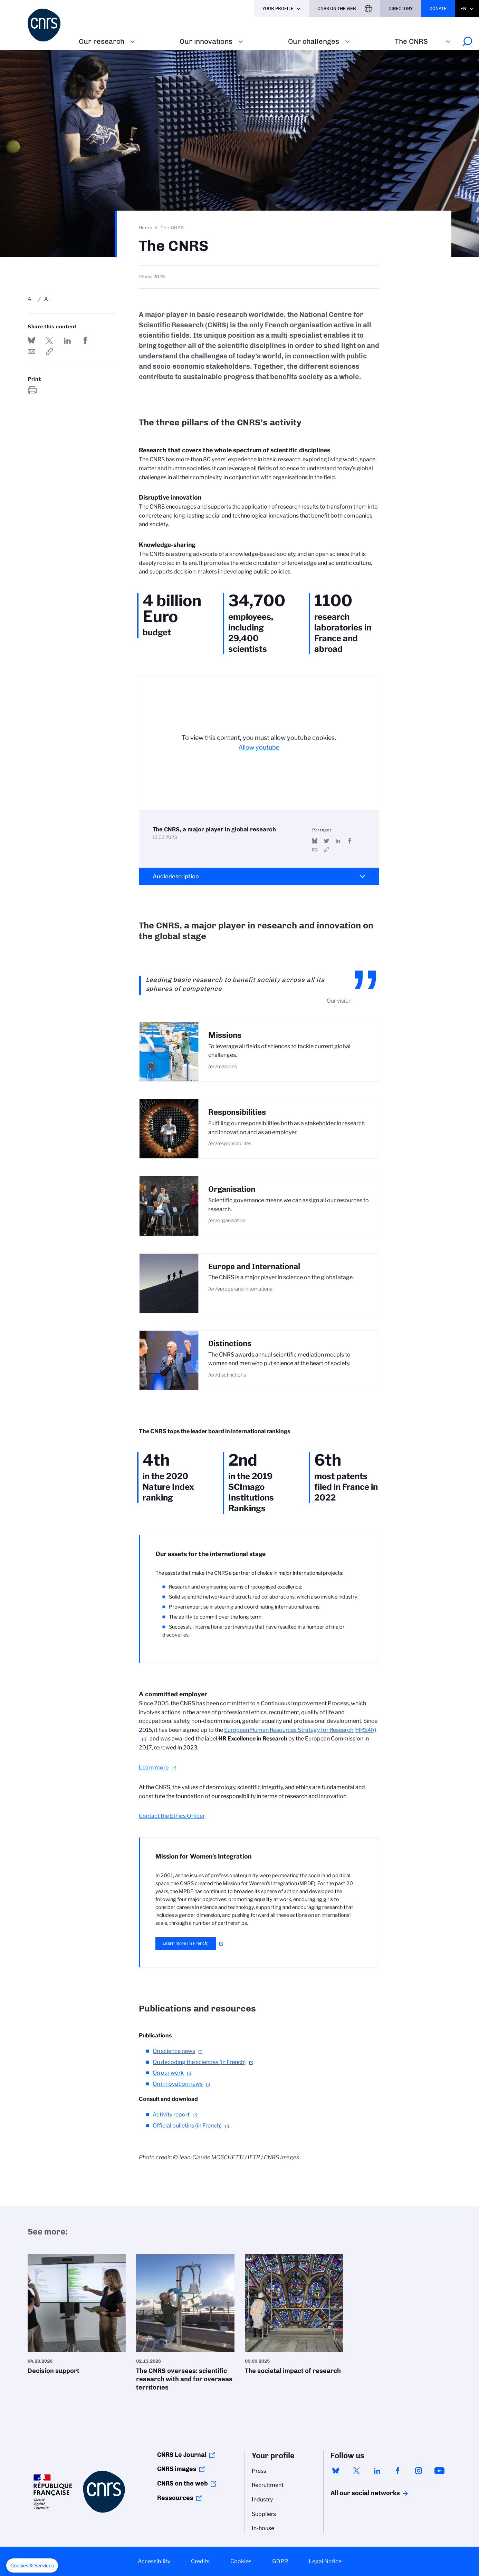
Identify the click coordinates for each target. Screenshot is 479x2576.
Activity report (171, 2114)
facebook (398, 2471)
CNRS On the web (336, 8)
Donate (438, 8)
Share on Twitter (49, 340)
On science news (174, 2051)
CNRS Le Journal (182, 2455)
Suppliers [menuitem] (264, 2514)
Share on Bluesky (31, 340)
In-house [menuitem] (263, 2528)
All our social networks (357, 2493)
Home (146, 227)
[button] (32, 2565)
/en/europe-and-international (241, 1289)
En (463, 8)
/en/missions (222, 1066)
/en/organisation (227, 1220)
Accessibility (154, 2561)
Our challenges (313, 41)
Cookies (240, 2561)
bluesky (335, 2471)
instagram (418, 2471)
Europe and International (254, 1266)
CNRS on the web (182, 2483)
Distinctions (229, 1343)
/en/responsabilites (229, 1143)
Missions (224, 1035)
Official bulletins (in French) (187, 2125)
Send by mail (31, 351)
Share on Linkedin (67, 340)
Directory (401, 8)
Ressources (175, 2498)
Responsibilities (237, 1112)
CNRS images (177, 2469)
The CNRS (411, 41)
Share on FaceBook (85, 340)
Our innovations (206, 41)
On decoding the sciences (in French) (199, 2062)
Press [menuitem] (259, 2471)
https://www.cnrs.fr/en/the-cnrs (49, 351)
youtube (439, 2471)
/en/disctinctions (227, 1375)
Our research (101, 41)
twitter (356, 2471)
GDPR (280, 2561)
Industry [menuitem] (262, 2499)
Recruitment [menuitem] (268, 2485)
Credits (200, 2561)
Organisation (231, 1189)
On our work (168, 2073)
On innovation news (178, 2084)
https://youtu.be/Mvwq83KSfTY (326, 849)
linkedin (377, 2471)
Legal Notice (325, 2561)
